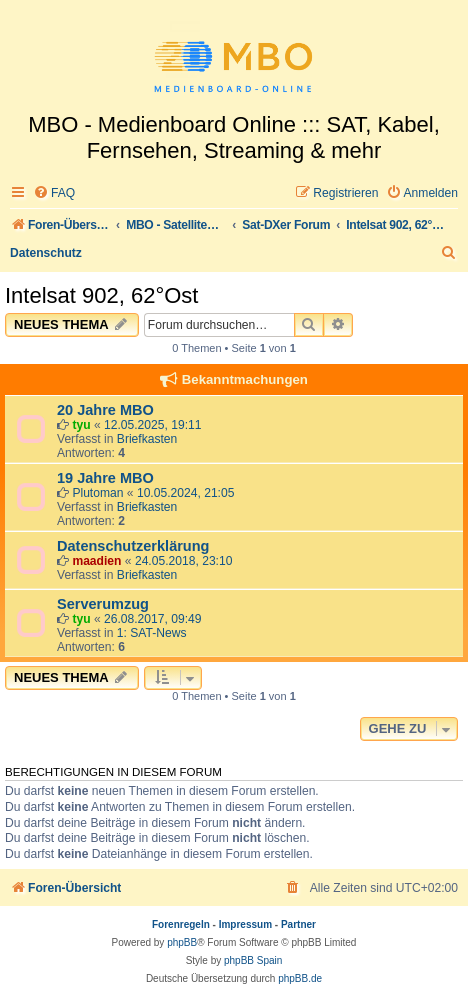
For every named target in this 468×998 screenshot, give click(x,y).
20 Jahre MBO (105, 410)
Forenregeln (181, 924)
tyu (81, 425)
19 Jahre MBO (105, 478)
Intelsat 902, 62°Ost (101, 295)
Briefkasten (147, 439)
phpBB (182, 942)
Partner (298, 924)
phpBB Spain (253, 960)
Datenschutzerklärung (133, 546)
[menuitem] (54, 193)
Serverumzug (103, 604)
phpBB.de (300, 978)
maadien (96, 561)
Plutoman (97, 493)
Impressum (245, 924)
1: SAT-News (152, 633)
